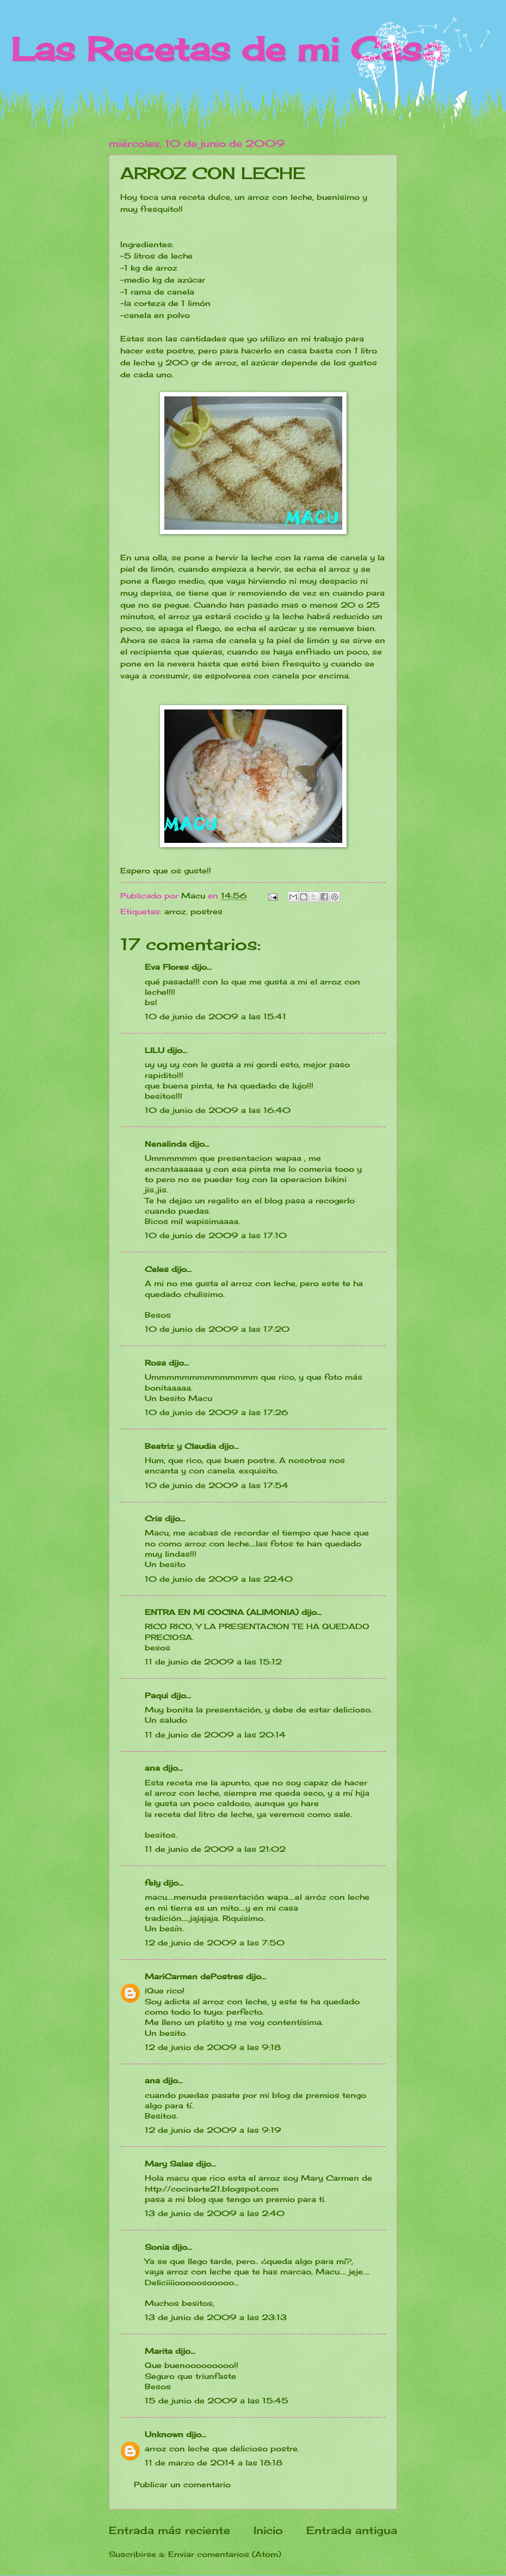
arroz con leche (177, 2448)
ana (152, 1767)
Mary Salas (169, 2163)
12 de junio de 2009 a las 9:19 (213, 2129)
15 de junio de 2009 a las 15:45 (216, 2400)
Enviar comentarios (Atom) (224, 2554)
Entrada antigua (351, 2530)
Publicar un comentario (182, 2484)
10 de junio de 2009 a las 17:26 (216, 1412)
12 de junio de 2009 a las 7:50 (215, 1942)
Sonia (157, 2246)
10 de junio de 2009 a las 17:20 (217, 1328)
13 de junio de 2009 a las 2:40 (215, 2213)
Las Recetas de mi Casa (226, 49)
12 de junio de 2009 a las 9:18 (213, 2047)
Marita (158, 2350)
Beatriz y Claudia (180, 1446)
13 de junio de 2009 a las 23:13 (216, 2317)
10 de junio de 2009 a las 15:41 (215, 1016)
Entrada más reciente (169, 2530)
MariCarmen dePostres (194, 1976)
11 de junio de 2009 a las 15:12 (213, 1661)
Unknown (164, 2434)
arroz (175, 911)
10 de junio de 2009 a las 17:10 (216, 1235)
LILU (154, 1050)
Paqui (156, 1695)
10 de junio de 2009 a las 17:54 (216, 1485)
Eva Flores (167, 966)
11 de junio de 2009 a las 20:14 (215, 1734)
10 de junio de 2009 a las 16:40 (218, 1110)
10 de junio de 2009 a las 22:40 (219, 1578)
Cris (153, 1518)
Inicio (268, 2530)
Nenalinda (166, 1143)
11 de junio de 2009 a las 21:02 (215, 1848)
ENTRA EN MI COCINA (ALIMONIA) (222, 1612)
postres (206, 911)
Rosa (155, 1362)
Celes (157, 1269)
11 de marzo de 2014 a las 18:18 (213, 2462)
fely (153, 1882)
